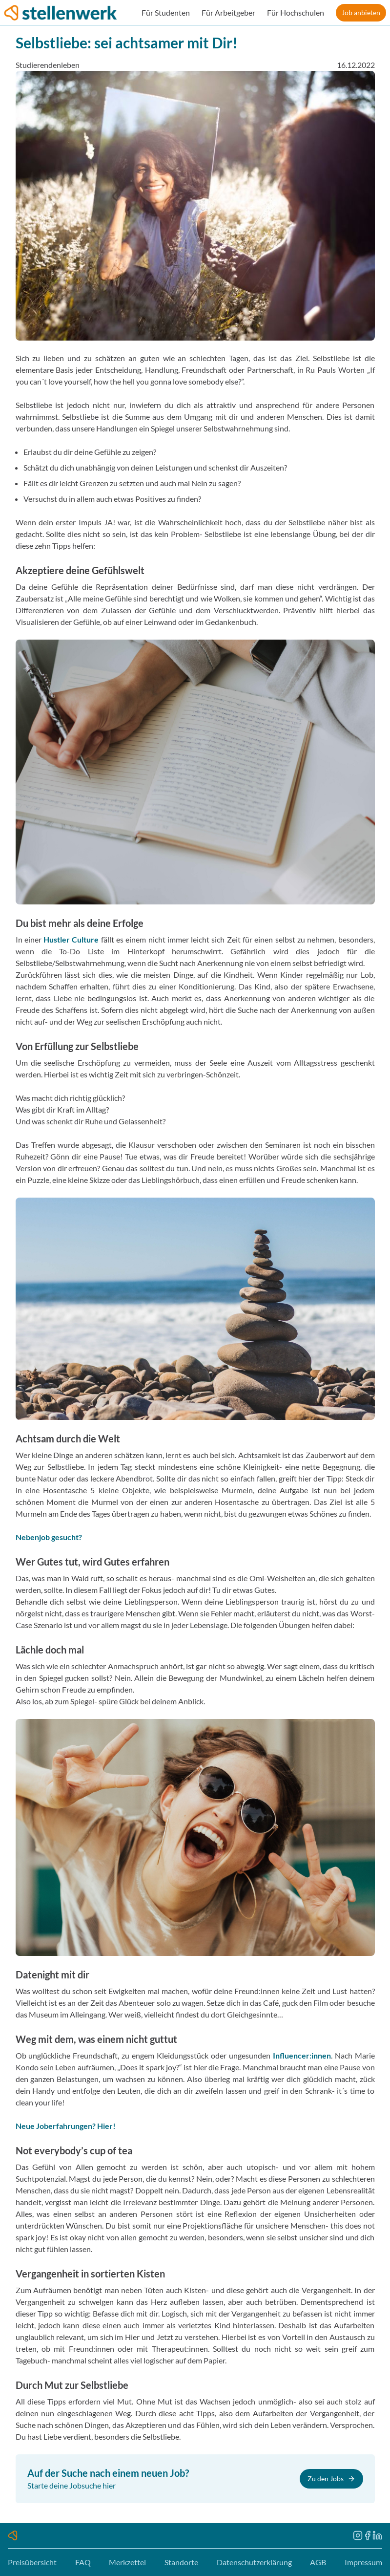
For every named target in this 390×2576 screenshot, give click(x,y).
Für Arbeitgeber (228, 12)
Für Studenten (166, 12)
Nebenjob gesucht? (49, 1537)
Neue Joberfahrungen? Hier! (66, 2125)
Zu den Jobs (331, 2478)
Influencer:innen (302, 2055)
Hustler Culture (71, 939)
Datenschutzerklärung (254, 2562)
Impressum (363, 2562)
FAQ (83, 2562)
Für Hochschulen (295, 12)
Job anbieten (361, 12)
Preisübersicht (32, 2562)
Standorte (181, 2562)
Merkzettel (127, 2562)
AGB (318, 2562)
